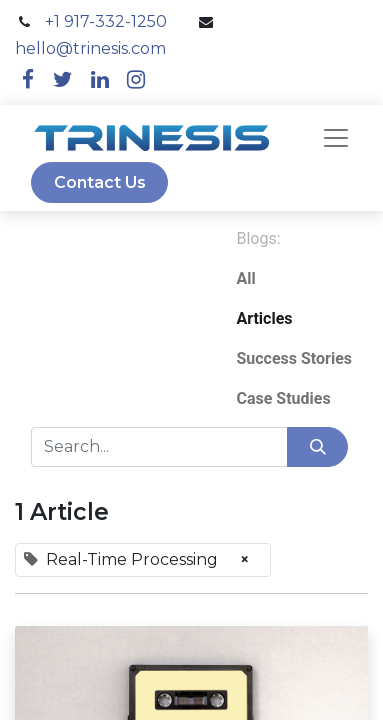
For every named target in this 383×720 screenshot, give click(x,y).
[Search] (317, 447)
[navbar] (336, 138)
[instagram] (136, 79)
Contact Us (100, 182)
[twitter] (63, 79)
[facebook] (28, 79)
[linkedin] (100, 79)
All (245, 278)
